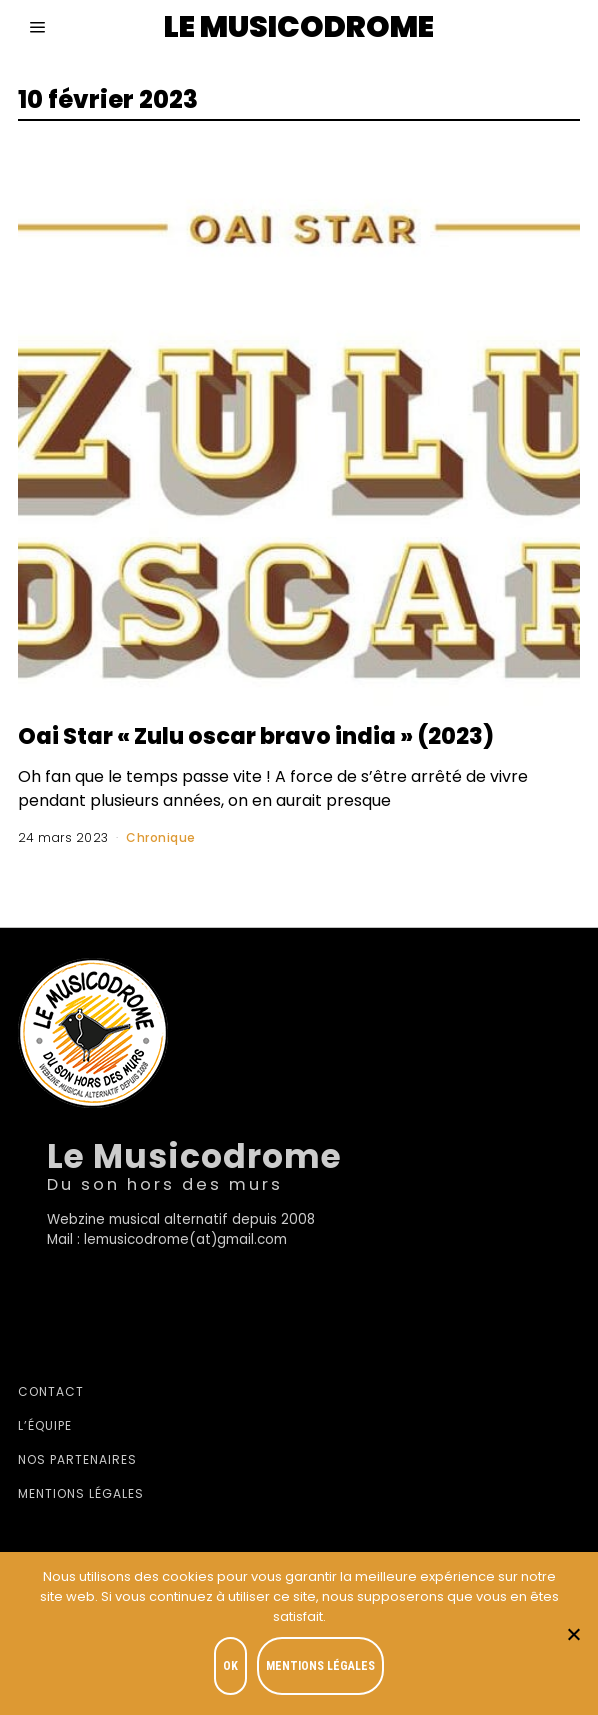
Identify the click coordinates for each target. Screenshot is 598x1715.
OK (230, 1666)
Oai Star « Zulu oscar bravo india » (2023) (256, 736)
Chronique (161, 837)
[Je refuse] (573, 1634)
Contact (51, 1391)
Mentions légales (81, 1493)
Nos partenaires (77, 1459)
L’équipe (45, 1425)
